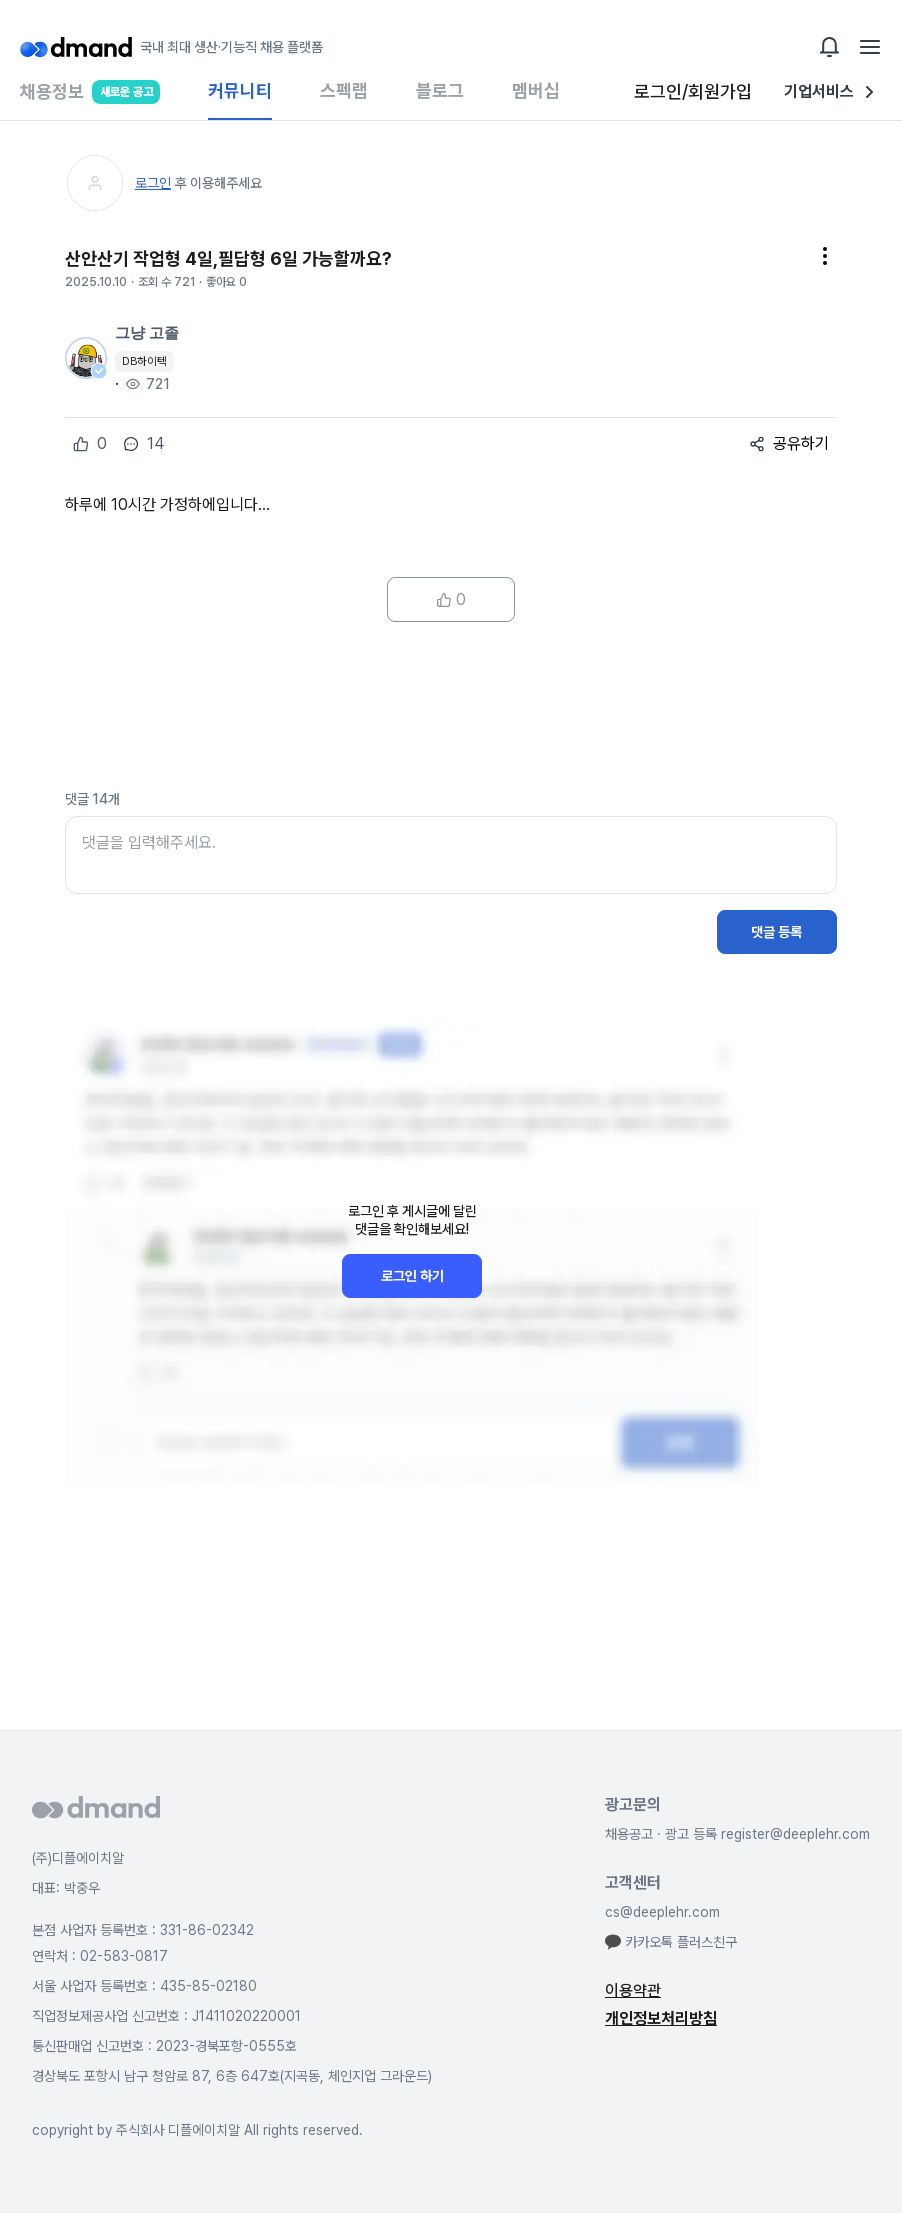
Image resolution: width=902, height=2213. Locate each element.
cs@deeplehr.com (662, 1912)
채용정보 (90, 100)
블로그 (440, 90)
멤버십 (536, 90)
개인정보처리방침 (661, 2018)
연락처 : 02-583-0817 (100, 1956)
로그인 (153, 183)
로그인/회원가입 (693, 91)
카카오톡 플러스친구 (671, 1942)
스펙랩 (344, 90)
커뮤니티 (240, 90)
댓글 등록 (776, 932)
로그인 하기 (412, 1276)
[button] (825, 258)
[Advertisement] (451, 706)
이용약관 (633, 1990)
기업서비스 (833, 92)
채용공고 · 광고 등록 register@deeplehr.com (737, 1834)
